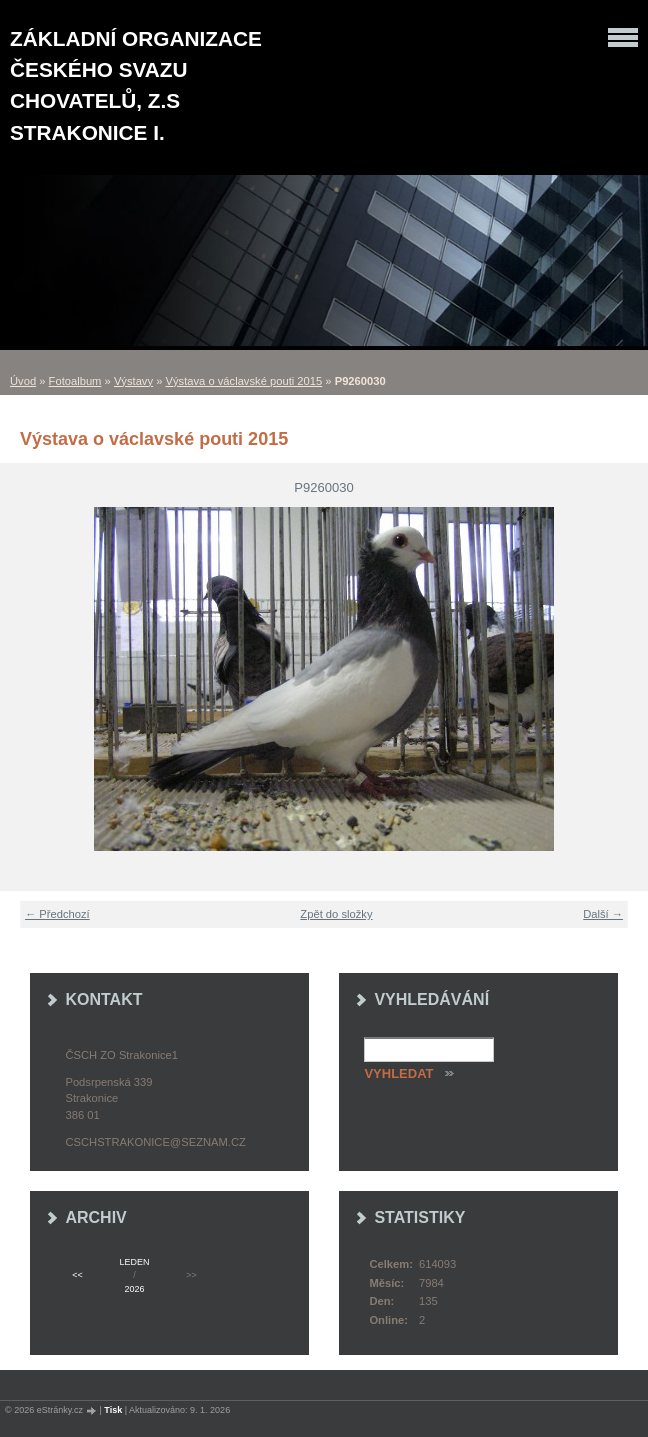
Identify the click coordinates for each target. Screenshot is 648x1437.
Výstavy (133, 381)
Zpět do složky (336, 914)
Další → (603, 914)
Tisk (113, 1410)
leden (135, 1262)
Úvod (23, 381)
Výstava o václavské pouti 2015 (244, 381)
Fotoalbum (75, 381)
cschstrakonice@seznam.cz (155, 1142)
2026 (134, 1289)
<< (77, 1275)
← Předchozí (57, 914)
